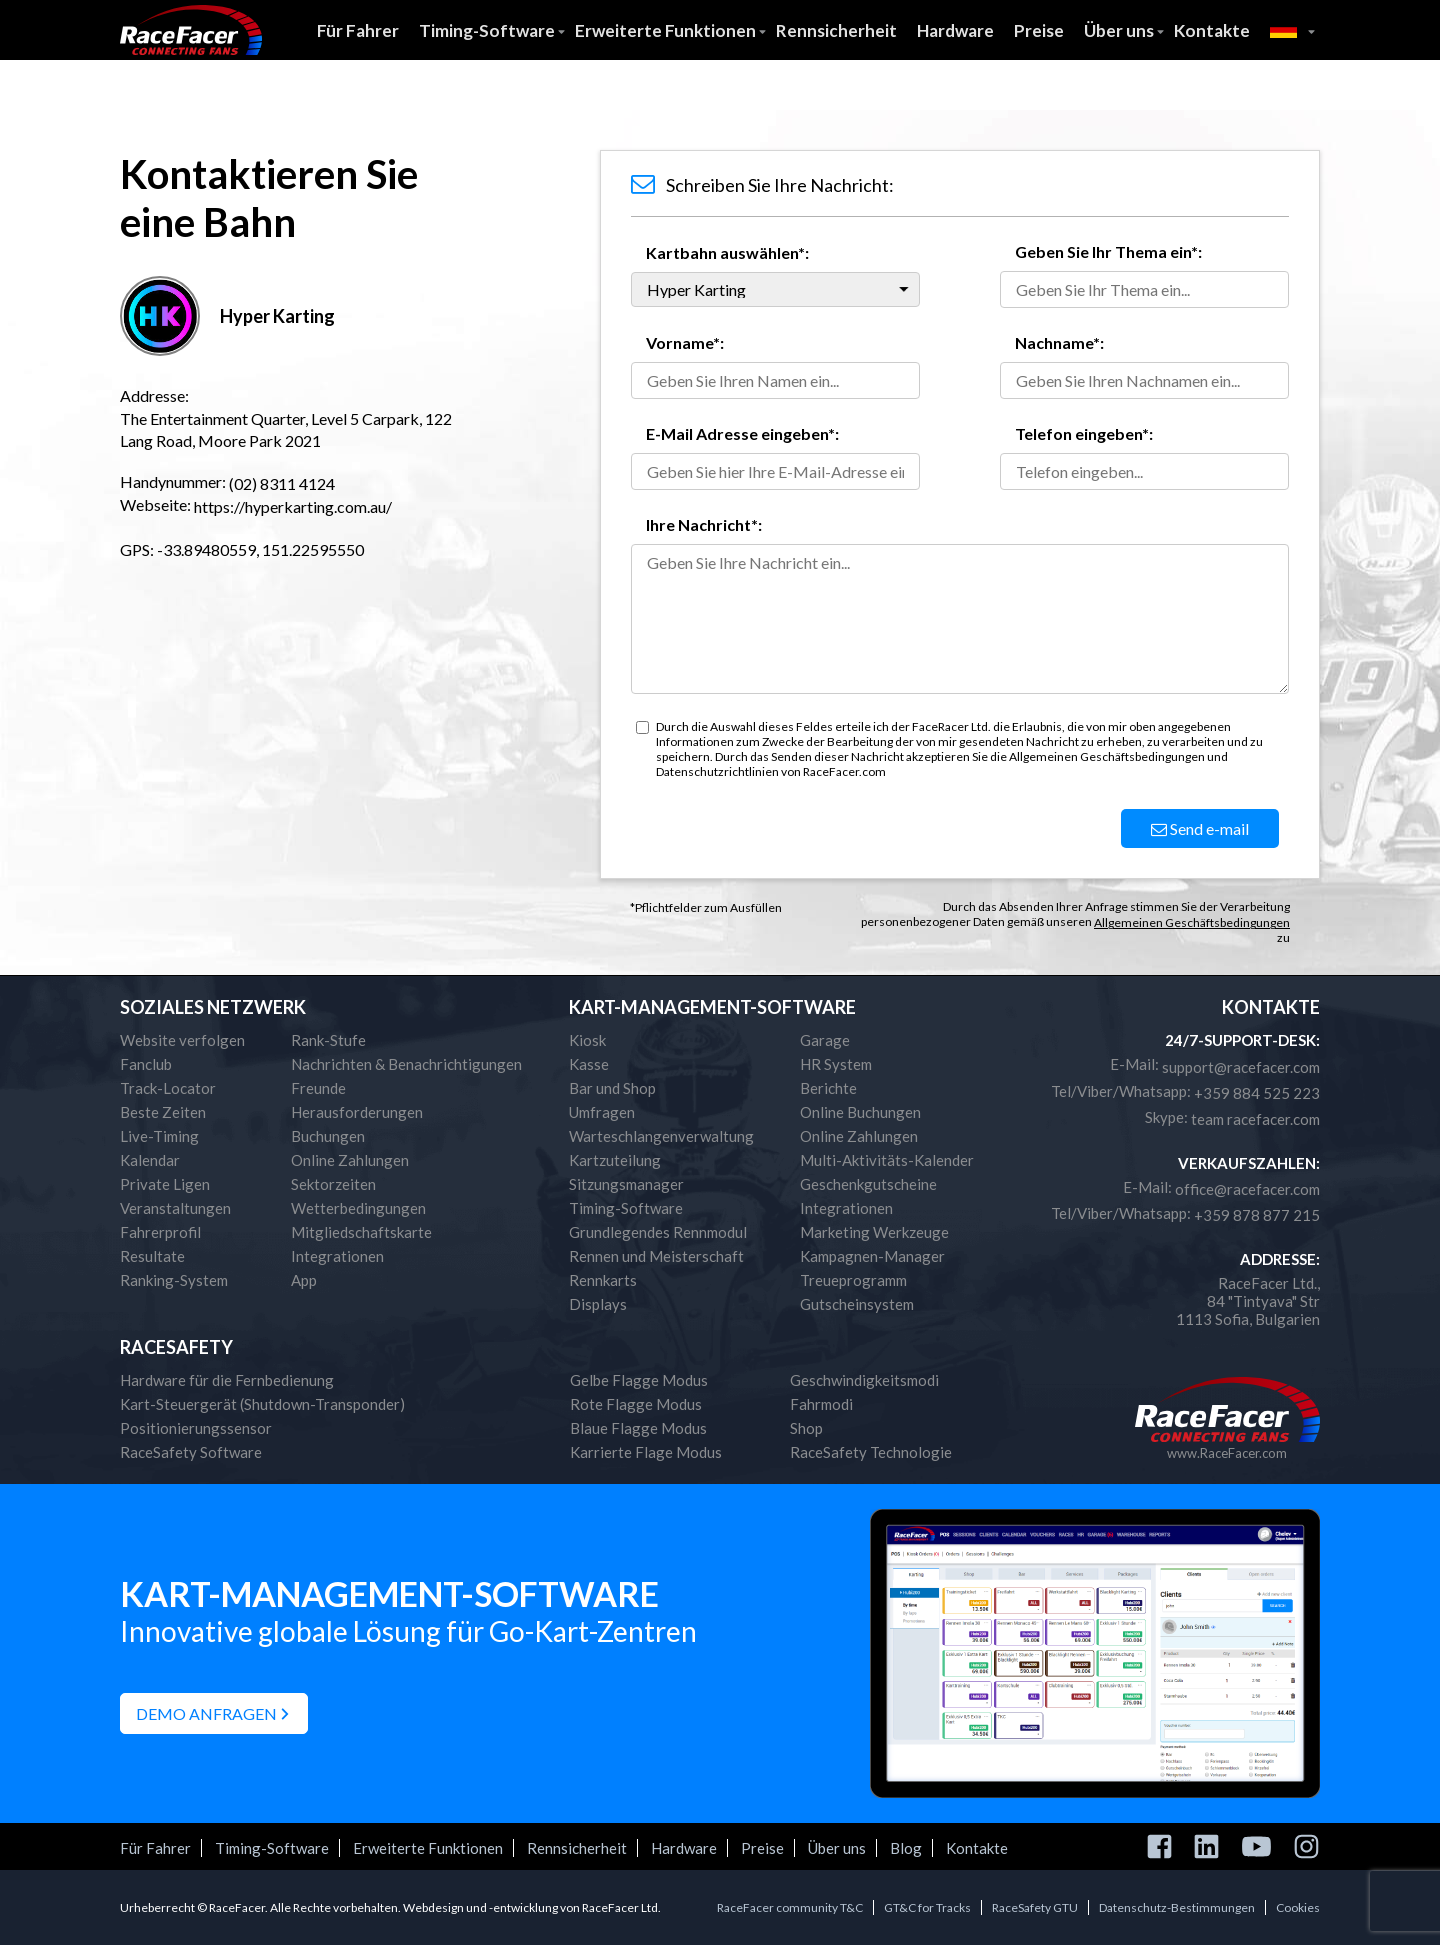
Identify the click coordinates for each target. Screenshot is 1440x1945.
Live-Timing (159, 1136)
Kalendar (150, 1160)
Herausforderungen (357, 1112)
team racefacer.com (1255, 1119)
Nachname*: (1059, 342)
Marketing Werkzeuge (874, 1232)
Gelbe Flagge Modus (639, 1380)
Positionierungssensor (196, 1428)
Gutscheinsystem (857, 1304)
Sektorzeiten (333, 1184)
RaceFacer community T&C (790, 1907)
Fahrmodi (821, 1404)
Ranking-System (174, 1280)
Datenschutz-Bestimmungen (1177, 1907)
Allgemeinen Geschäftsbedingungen (1192, 922)
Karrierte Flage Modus (646, 1452)
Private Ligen (165, 1184)
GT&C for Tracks (927, 1907)
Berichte (828, 1088)
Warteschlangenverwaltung (661, 1136)
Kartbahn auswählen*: (727, 252)
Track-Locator (168, 1088)
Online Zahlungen (350, 1160)
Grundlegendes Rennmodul (658, 1232)
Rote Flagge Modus (636, 1404)
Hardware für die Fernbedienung (227, 1380)
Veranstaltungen (175, 1208)
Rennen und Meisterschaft (656, 1256)
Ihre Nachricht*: (704, 524)
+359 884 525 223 (1257, 1093)
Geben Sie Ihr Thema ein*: (1108, 251)
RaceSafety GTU (1035, 1907)
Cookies (1298, 1907)
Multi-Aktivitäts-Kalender (887, 1160)
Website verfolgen (182, 1040)
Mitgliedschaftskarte (361, 1232)
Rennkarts (603, 1280)
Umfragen (602, 1112)
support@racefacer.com (1241, 1067)
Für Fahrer (358, 30)
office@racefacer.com (1247, 1189)
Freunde (318, 1088)
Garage (825, 1040)
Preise (1039, 30)
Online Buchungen (860, 1112)
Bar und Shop (612, 1088)
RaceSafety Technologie (871, 1452)
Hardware (955, 30)
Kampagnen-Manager (872, 1256)
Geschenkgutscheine (868, 1184)
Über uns (1119, 30)
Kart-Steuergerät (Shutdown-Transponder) (262, 1404)
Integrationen (337, 1256)
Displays (598, 1304)
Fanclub (146, 1064)
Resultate (152, 1256)
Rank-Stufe (328, 1040)
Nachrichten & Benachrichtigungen (406, 1064)
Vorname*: (685, 342)
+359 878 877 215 (1257, 1215)
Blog (906, 1848)
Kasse (589, 1064)
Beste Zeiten (163, 1112)
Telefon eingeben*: (1084, 433)
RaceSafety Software (191, 1452)
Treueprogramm (853, 1280)
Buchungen (328, 1136)
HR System (836, 1064)
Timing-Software (487, 30)
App (304, 1280)
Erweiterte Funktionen (665, 30)
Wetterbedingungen (358, 1208)
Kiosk (587, 1040)
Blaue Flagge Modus (638, 1428)
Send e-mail (1200, 828)
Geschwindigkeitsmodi (864, 1380)
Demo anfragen (206, 1713)
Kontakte (1212, 30)
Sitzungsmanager (626, 1184)
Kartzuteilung (615, 1160)
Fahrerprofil (160, 1232)
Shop (806, 1428)
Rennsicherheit (836, 30)
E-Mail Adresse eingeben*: (742, 433)
